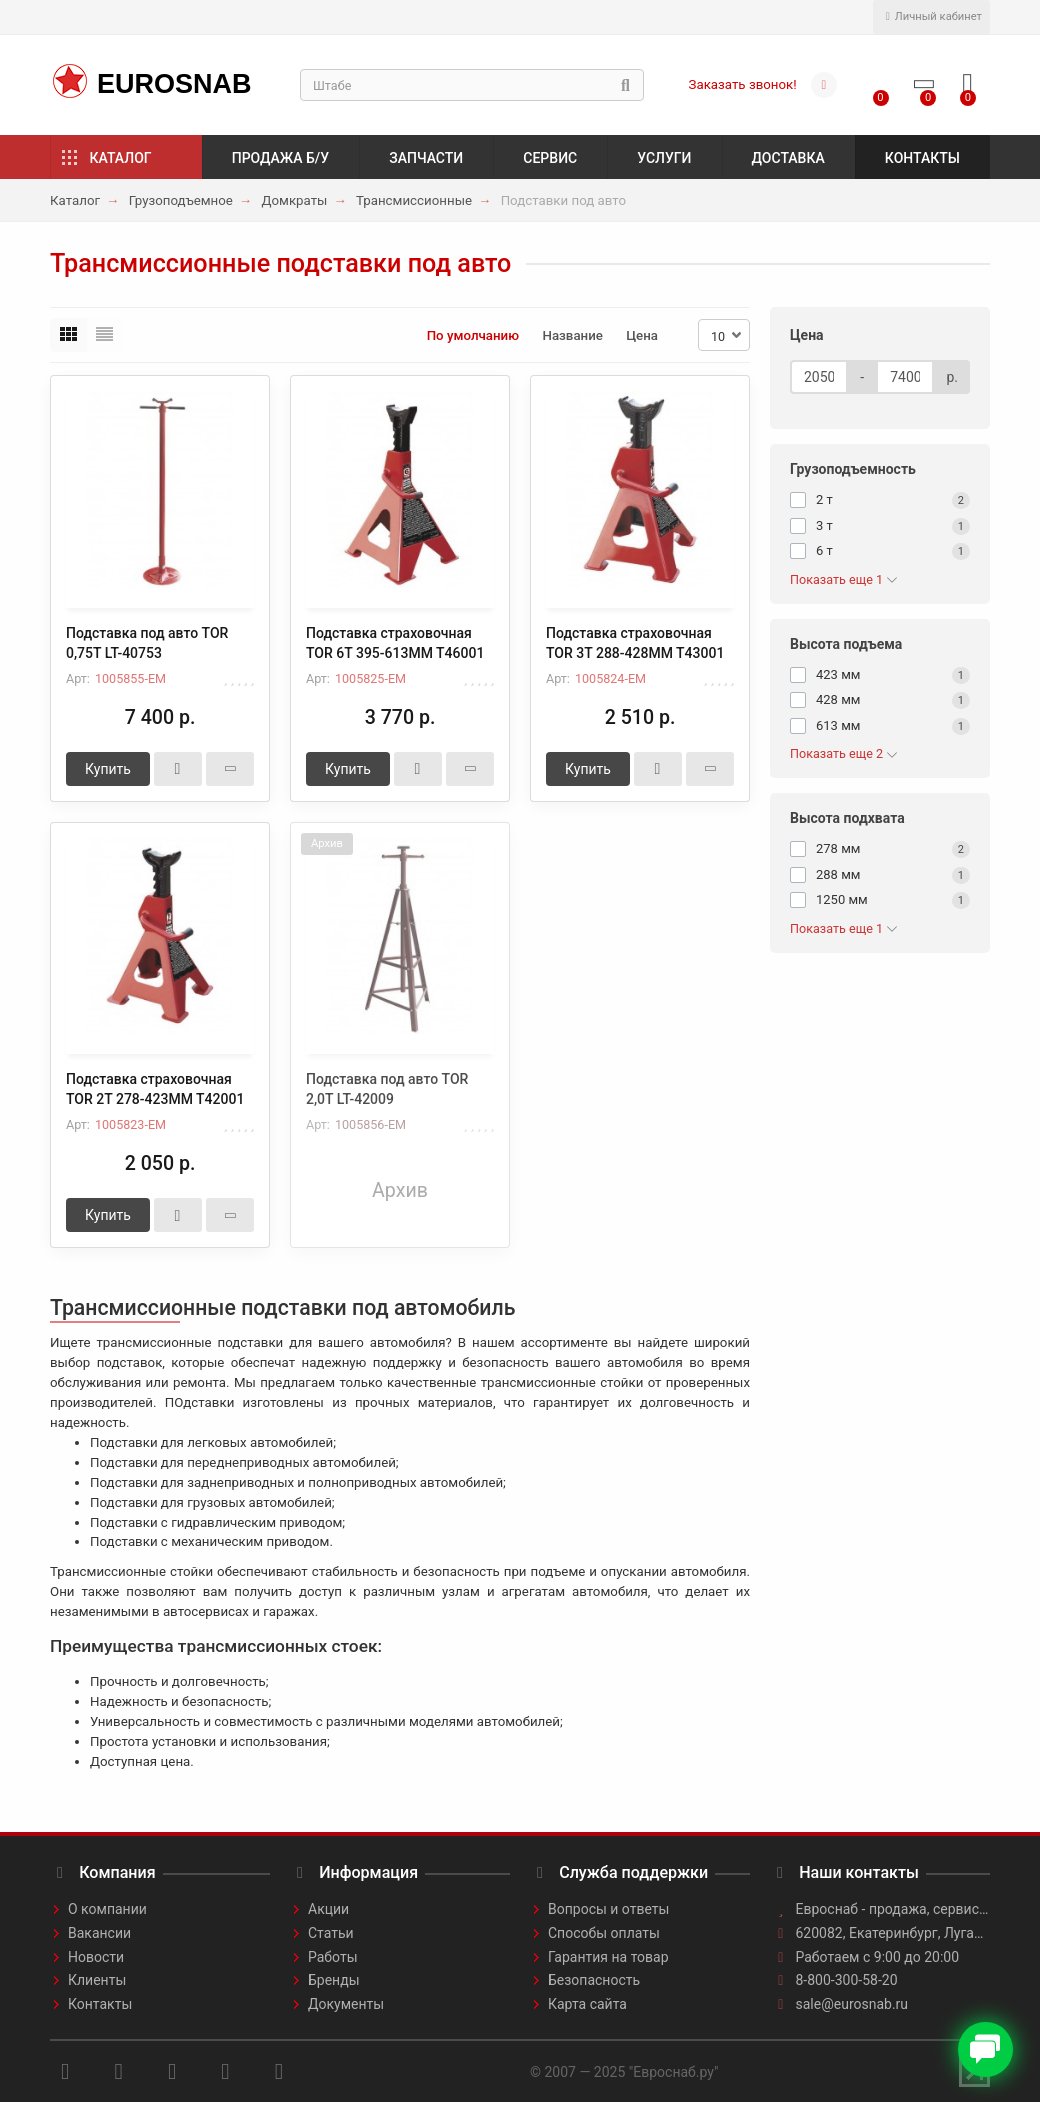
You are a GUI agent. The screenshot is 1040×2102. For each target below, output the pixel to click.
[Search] (472, 85)
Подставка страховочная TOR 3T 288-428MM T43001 (635, 643)
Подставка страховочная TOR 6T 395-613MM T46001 (395, 643)
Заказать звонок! (743, 84)
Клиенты (97, 1980)
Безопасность (594, 1980)
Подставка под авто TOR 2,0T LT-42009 (387, 1089)
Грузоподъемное (181, 200)
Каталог (121, 158)
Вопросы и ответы (608, 1909)
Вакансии (99, 1933)
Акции (328, 1909)
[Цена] (819, 377)
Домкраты (294, 200)
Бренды (334, 1980)
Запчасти (426, 158)
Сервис (550, 158)
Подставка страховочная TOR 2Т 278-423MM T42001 (155, 1089)
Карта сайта (587, 2004)
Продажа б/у (280, 158)
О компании (107, 1909)
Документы (346, 2004)
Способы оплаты (604, 1933)
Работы (333, 1957)
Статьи (331, 1933)
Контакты (922, 158)
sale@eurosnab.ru (852, 2004)
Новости (96, 1957)
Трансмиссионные (414, 200)
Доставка (788, 158)
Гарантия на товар (608, 1957)
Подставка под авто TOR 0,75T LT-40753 (147, 643)
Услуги (664, 158)
